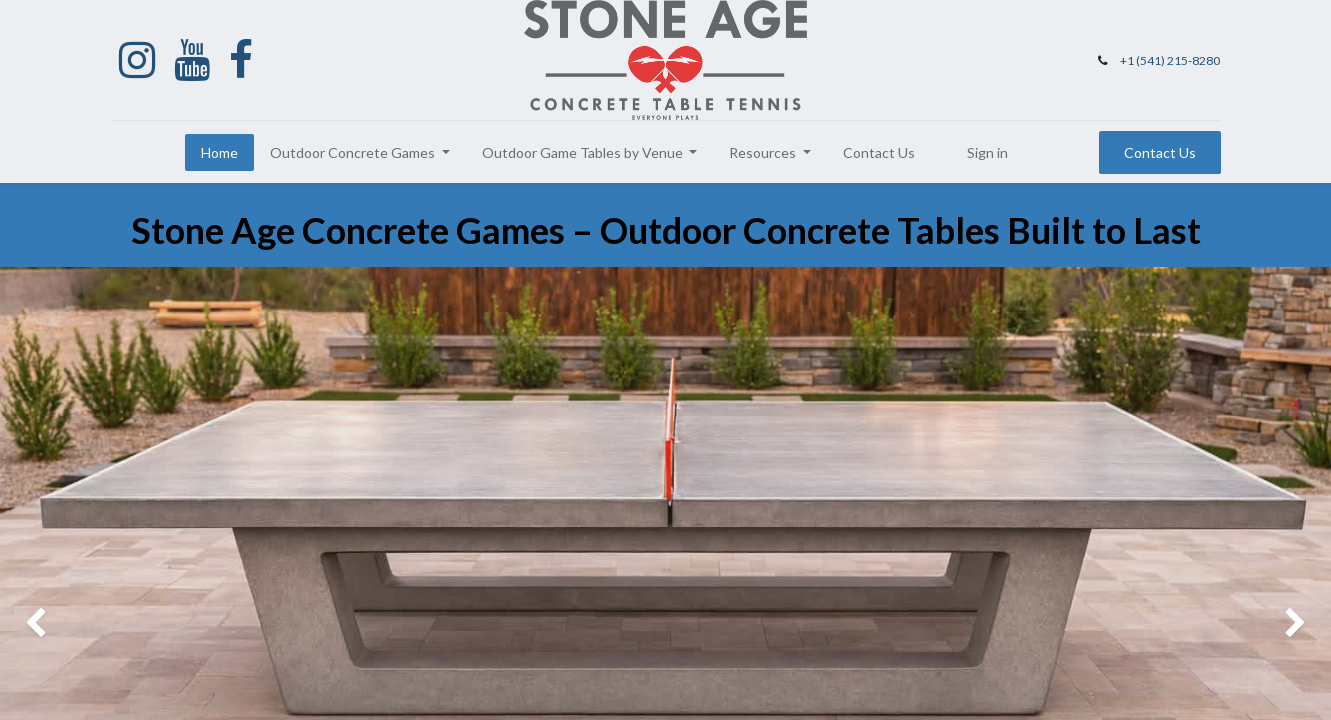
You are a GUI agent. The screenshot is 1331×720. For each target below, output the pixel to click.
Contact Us (1160, 152)
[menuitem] (219, 152)
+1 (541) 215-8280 (1170, 60)
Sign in (987, 152)
